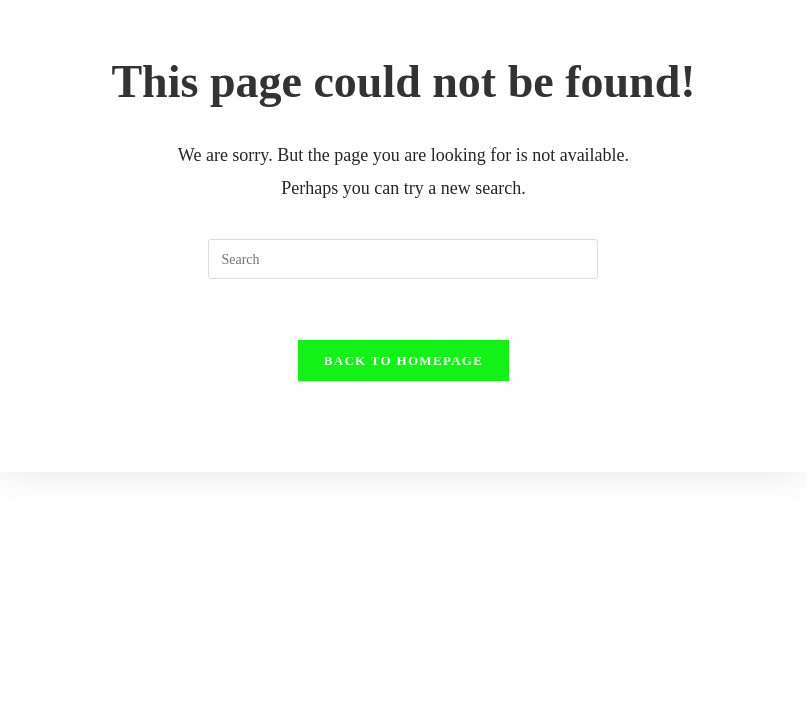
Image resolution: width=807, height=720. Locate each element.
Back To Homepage (403, 360)
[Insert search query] (403, 259)
